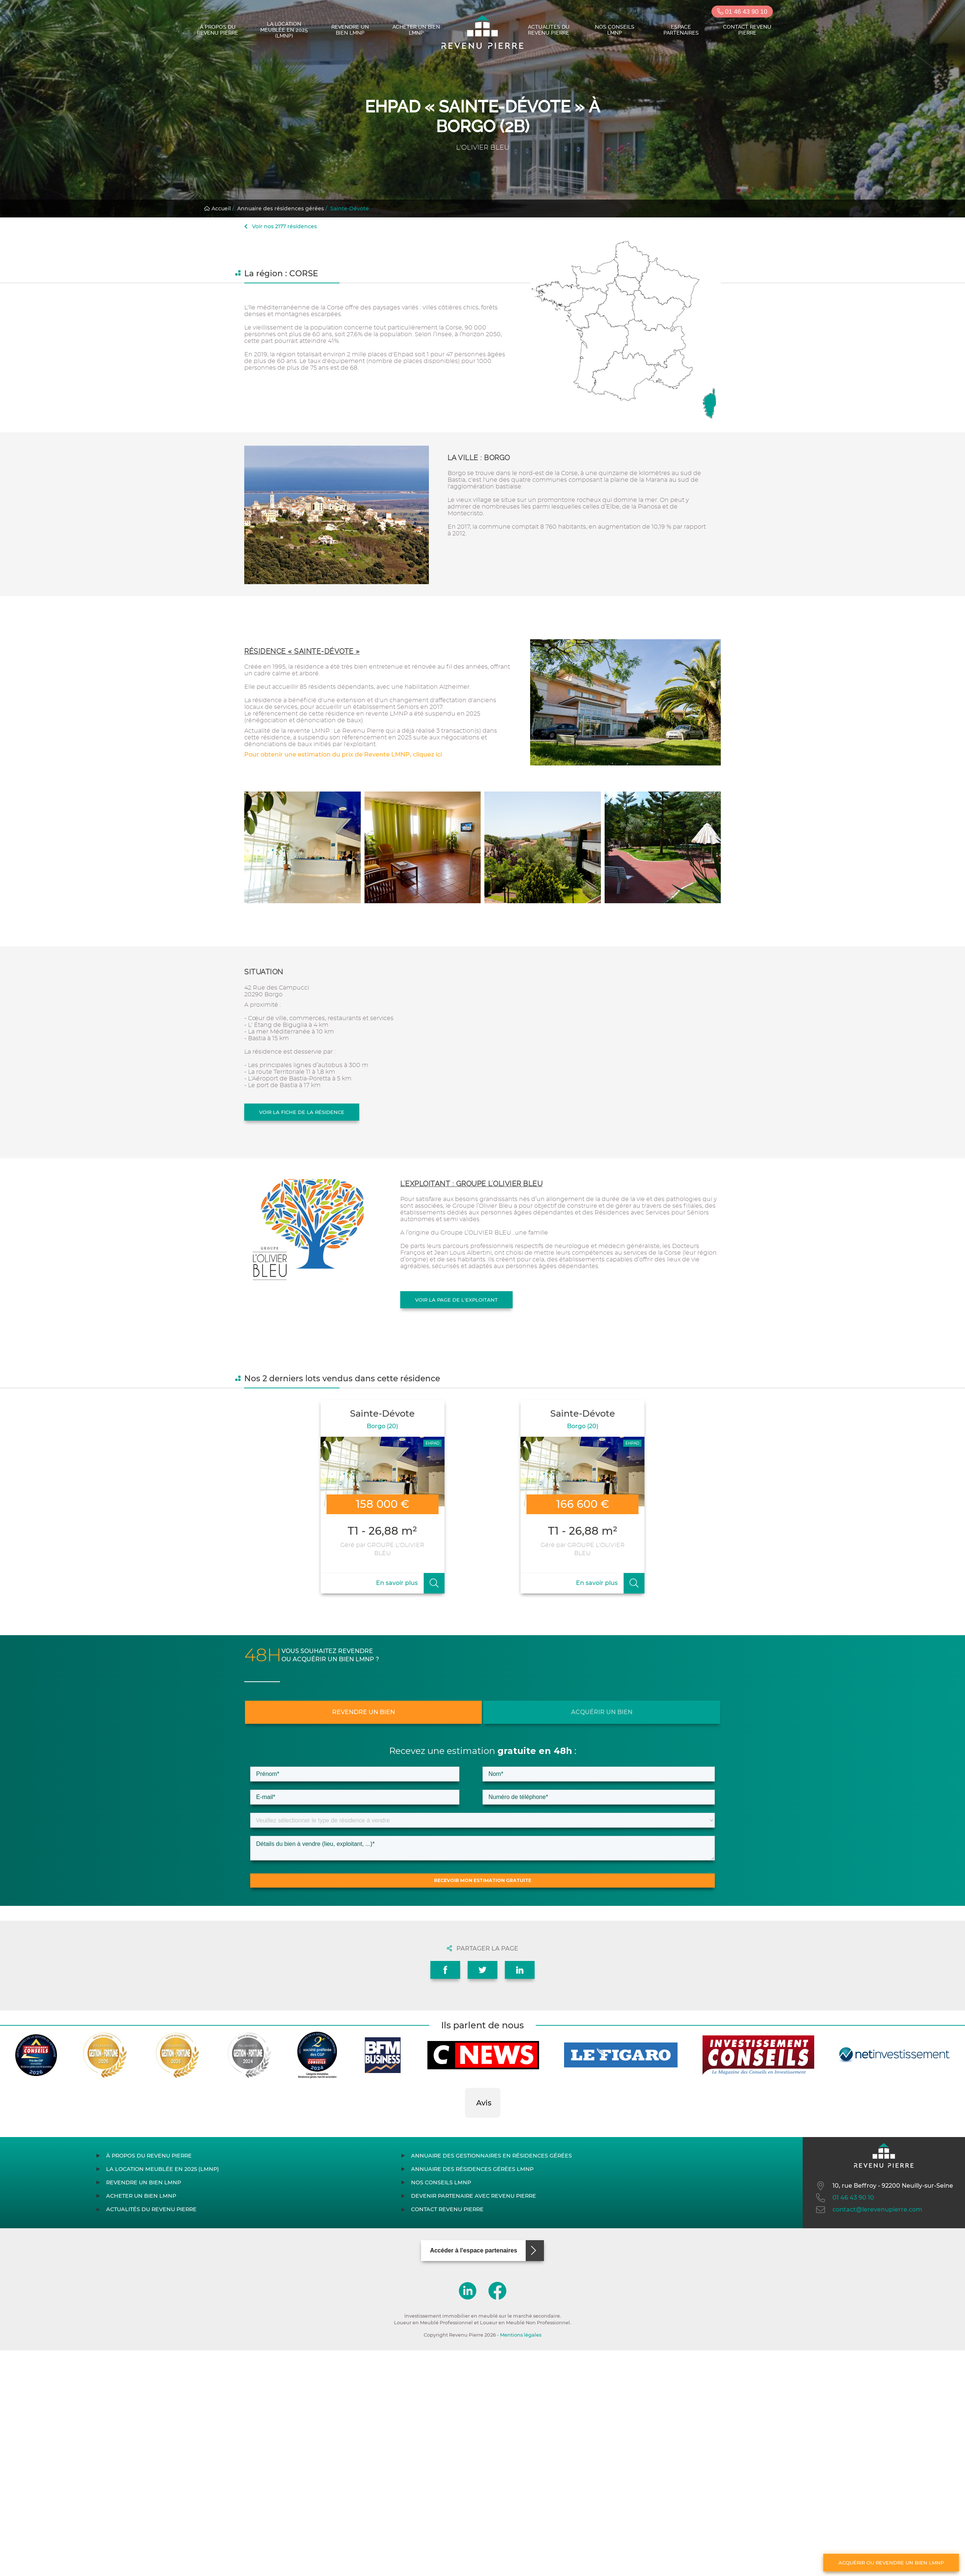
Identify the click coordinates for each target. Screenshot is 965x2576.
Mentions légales (520, 2335)
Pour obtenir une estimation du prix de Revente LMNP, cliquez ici (343, 754)
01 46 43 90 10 (742, 11)
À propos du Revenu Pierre (217, 30)
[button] (465, 2125)
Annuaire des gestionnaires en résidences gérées (491, 2155)
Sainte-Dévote (349, 208)
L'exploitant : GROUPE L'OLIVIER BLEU (471, 1183)
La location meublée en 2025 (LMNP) (284, 30)
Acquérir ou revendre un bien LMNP (891, 2563)
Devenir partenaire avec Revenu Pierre (473, 2196)
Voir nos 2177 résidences (280, 226)
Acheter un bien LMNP (416, 30)
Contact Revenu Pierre (747, 30)
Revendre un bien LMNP (350, 30)
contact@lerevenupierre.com (868, 2209)
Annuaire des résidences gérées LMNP (472, 2169)
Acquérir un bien (602, 1712)
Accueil (217, 208)
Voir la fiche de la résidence (301, 1112)
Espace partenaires (681, 30)
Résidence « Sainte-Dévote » (302, 651)
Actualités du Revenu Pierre (549, 30)
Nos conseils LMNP (614, 30)
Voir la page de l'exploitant (456, 1300)
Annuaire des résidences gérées (280, 208)
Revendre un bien (363, 1712)
